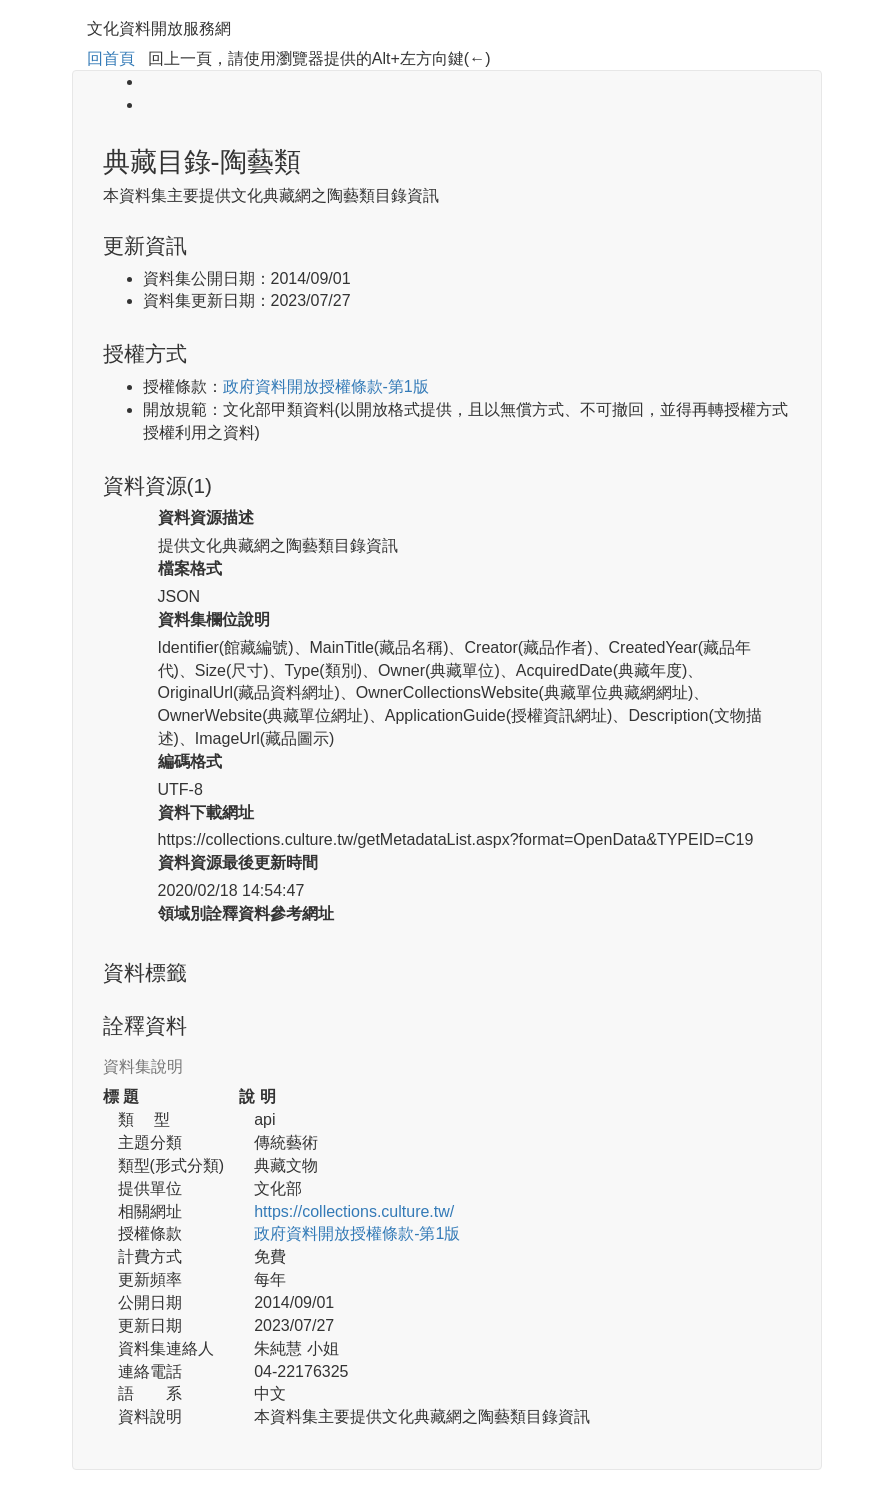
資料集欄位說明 (214, 619)
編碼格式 (190, 761)
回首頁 (111, 58)
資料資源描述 (206, 517)
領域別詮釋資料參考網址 (246, 913)
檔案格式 (190, 568)
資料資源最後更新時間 (238, 862)
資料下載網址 (206, 812)
